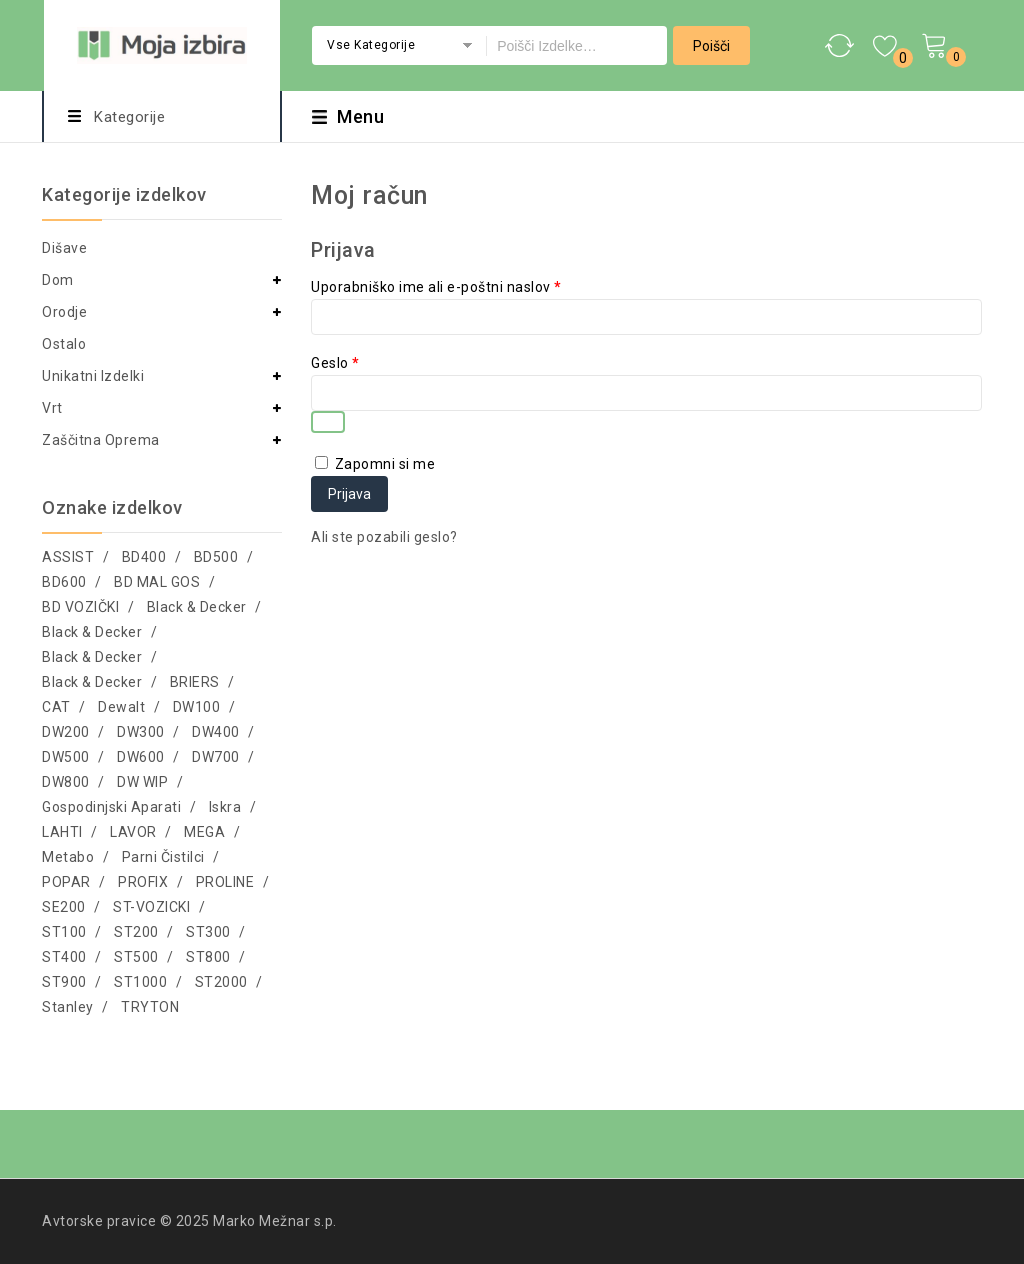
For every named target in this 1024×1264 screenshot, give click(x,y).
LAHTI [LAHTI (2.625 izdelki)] (62, 832)
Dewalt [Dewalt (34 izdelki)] (121, 707)
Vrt (52, 408)
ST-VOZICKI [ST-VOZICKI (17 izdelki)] (151, 907)
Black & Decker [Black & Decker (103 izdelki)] (92, 682)
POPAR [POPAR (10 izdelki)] (66, 882)
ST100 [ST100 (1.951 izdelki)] (64, 932)
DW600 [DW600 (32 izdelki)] (141, 757)
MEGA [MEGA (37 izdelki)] (204, 832)
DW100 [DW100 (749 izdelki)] (197, 707)
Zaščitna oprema (101, 440)
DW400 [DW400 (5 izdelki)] (216, 732)
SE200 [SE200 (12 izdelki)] (64, 907)
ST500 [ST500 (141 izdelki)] (136, 957)
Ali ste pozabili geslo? (384, 537)
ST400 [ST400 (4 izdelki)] (64, 957)
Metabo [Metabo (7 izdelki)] (68, 857)
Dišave (64, 248)
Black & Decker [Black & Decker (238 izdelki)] (197, 607)
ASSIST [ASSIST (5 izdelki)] (68, 557)
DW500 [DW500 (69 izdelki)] (66, 757)
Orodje (64, 312)
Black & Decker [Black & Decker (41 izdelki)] (92, 657)
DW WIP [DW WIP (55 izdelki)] (142, 782)
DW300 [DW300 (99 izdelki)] (141, 732)
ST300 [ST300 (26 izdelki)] (208, 932)
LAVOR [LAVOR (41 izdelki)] (133, 832)
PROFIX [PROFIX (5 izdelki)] (143, 882)
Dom (58, 280)
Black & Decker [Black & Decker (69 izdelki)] (92, 632)
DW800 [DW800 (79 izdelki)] (66, 782)
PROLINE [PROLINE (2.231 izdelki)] (225, 882)
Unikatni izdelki (93, 376)
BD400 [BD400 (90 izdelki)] (144, 557)
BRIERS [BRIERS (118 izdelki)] (195, 682)
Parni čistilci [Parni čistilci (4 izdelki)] (163, 857)
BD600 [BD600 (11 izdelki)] (64, 582)
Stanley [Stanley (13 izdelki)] (68, 1007)
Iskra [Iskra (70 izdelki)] (225, 807)
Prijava (349, 494)
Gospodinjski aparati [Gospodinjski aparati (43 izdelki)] (111, 807)
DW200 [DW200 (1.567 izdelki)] (66, 732)
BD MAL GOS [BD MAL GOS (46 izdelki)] (157, 582)
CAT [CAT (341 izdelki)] (56, 707)
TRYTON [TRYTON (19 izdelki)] (150, 1007)
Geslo (335, 363)
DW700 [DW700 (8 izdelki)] (216, 757)
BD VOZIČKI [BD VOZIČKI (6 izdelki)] (80, 607)
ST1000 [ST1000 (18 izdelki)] (140, 982)
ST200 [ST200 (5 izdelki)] (136, 932)
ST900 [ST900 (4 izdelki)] (64, 982)
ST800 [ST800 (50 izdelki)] (208, 957)
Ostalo (64, 344)
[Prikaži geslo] (328, 422)
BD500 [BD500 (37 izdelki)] (216, 557)
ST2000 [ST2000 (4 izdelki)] (221, 982)
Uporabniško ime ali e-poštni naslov (436, 287)
